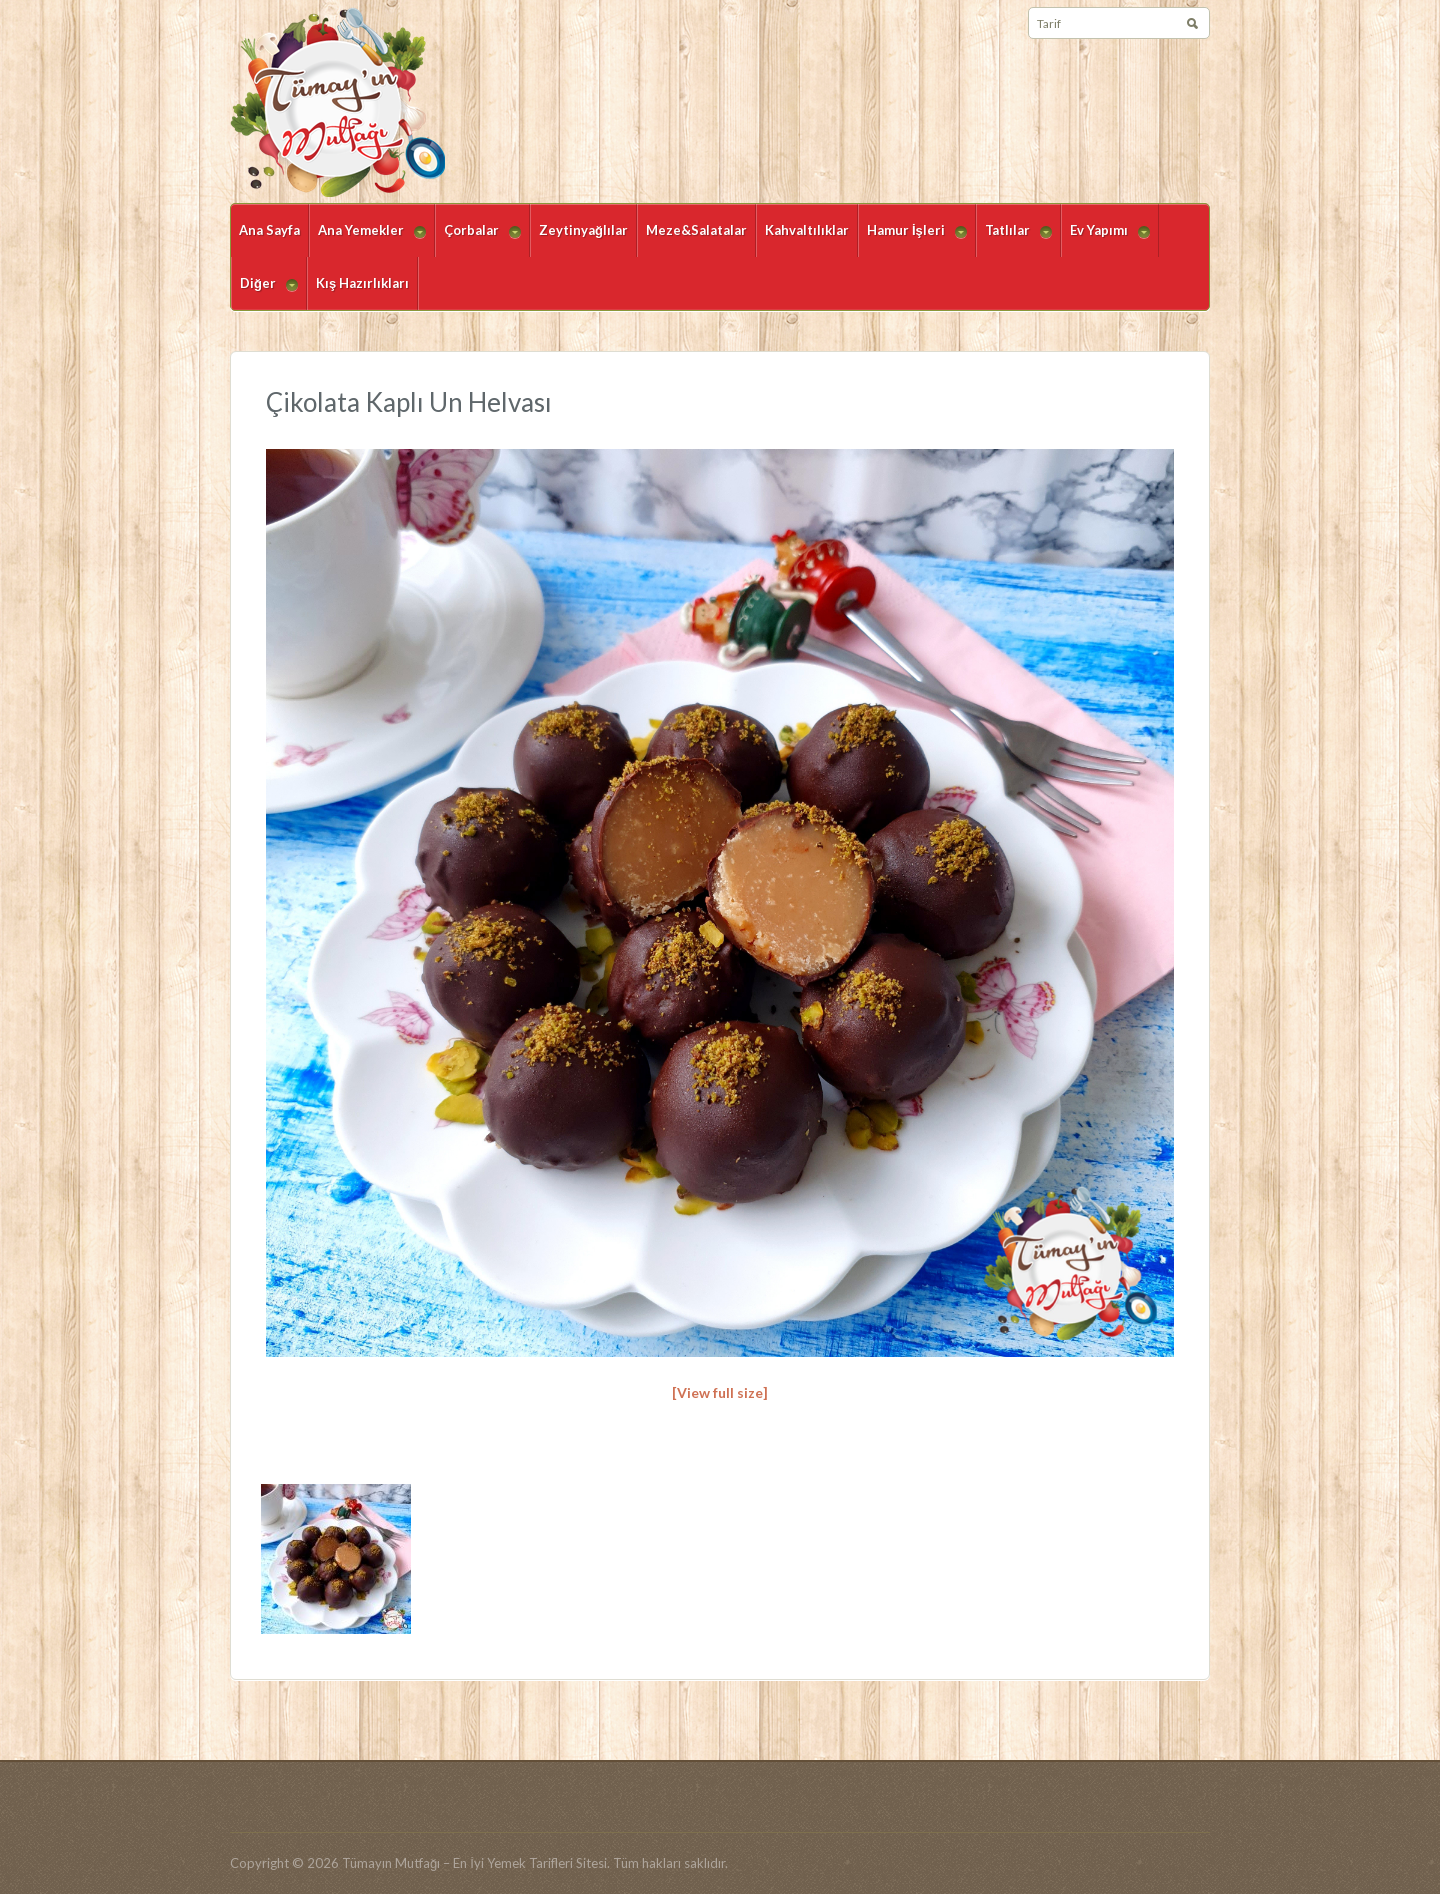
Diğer (264, 292)
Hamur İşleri (912, 239)
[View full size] (720, 1392)
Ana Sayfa (269, 230)
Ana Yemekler (367, 239)
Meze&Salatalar (696, 230)
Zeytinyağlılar (583, 230)
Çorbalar (478, 239)
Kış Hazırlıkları (362, 283)
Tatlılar (1014, 239)
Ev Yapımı (1105, 239)
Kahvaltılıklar (807, 230)
